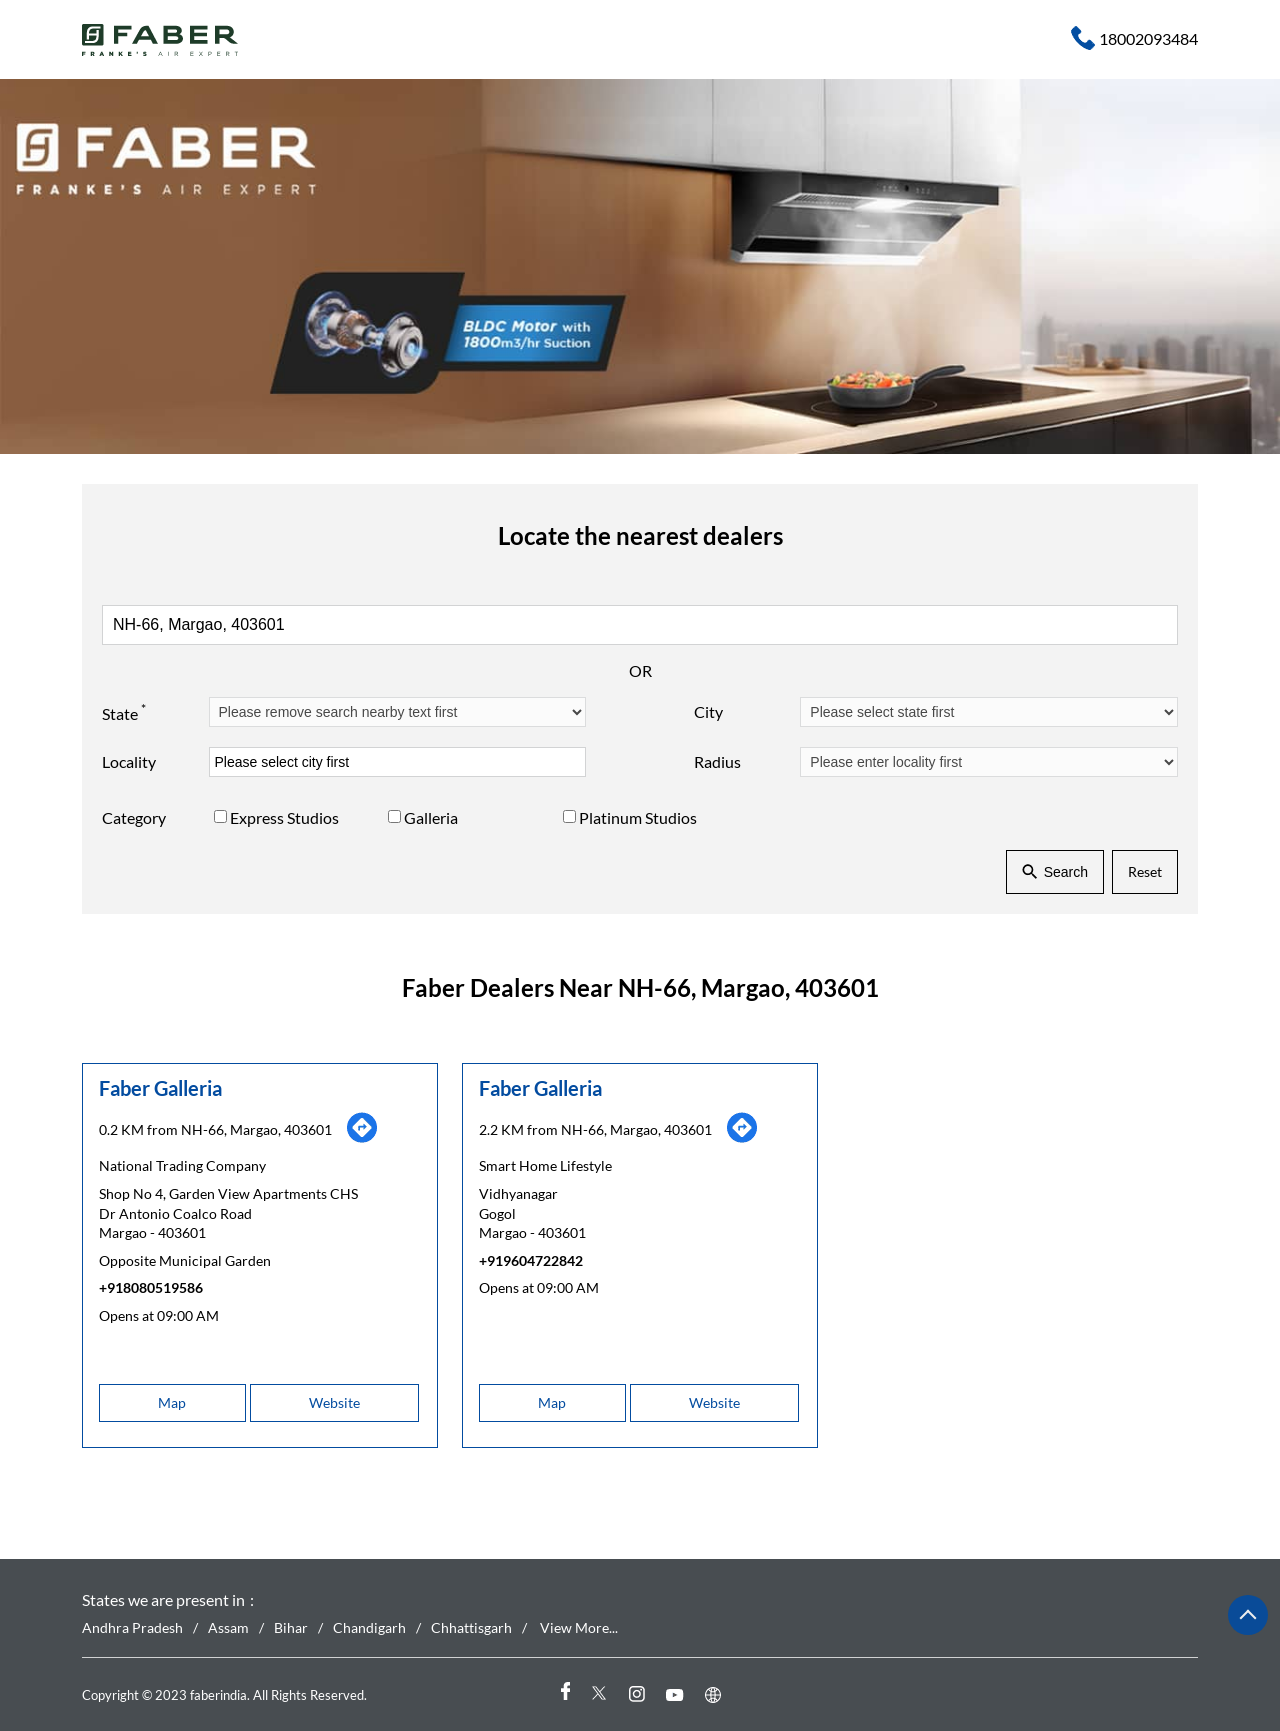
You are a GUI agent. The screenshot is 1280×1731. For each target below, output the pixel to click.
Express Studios (284, 817)
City (708, 711)
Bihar (291, 1628)
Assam (228, 1628)
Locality (129, 761)
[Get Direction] (362, 1137)
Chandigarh (369, 1628)
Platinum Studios (638, 817)
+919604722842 (531, 1259)
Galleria (431, 817)
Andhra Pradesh (132, 1628)
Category (134, 817)
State (124, 711)
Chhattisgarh (471, 1628)
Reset (1145, 871)
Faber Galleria (160, 1087)
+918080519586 (151, 1287)
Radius (717, 761)
